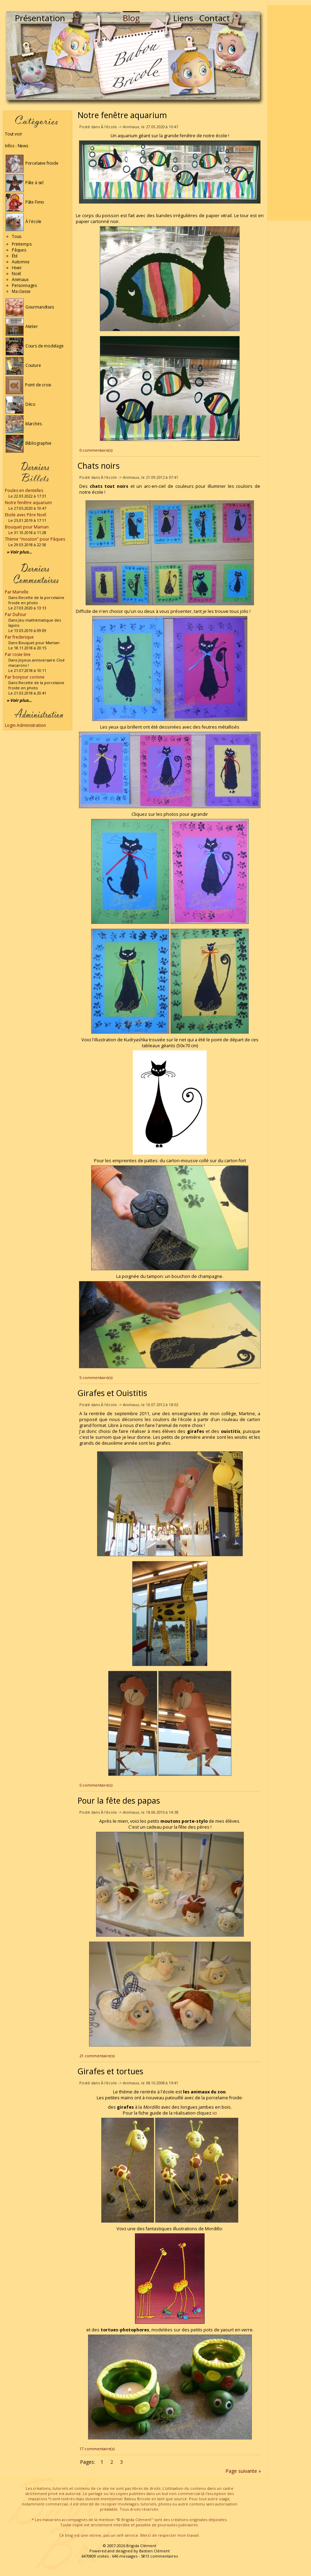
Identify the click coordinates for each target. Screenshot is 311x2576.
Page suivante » (243, 2471)
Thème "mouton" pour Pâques (35, 539)
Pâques (19, 250)
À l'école (23, 221)
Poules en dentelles (24, 490)
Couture (23, 365)
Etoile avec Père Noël (25, 515)
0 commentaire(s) (95, 450)
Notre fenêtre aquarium (28, 503)
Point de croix (28, 385)
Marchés (24, 424)
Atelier (22, 326)
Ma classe (21, 291)
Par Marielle (17, 592)
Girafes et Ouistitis (112, 1392)
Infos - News (16, 146)
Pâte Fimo (25, 202)
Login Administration (25, 725)
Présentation (40, 18)
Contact (214, 18)
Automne (21, 262)
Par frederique (19, 637)
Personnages (24, 285)
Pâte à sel (24, 183)
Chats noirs (99, 465)
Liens (183, 18)
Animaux (20, 279)
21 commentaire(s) (96, 2055)
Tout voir (13, 134)
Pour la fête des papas (119, 1800)
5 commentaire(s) (95, 1377)
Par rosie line (18, 654)
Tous (16, 236)
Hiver (17, 268)
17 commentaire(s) (96, 2448)
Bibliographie (28, 443)
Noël (16, 274)
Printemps (21, 244)
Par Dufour (15, 614)
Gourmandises (30, 307)
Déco (20, 404)
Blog (131, 18)
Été (14, 256)
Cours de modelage (35, 346)
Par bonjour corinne (25, 677)
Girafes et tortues (110, 2071)
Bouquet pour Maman (27, 527)
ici (215, 2113)
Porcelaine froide (32, 163)
